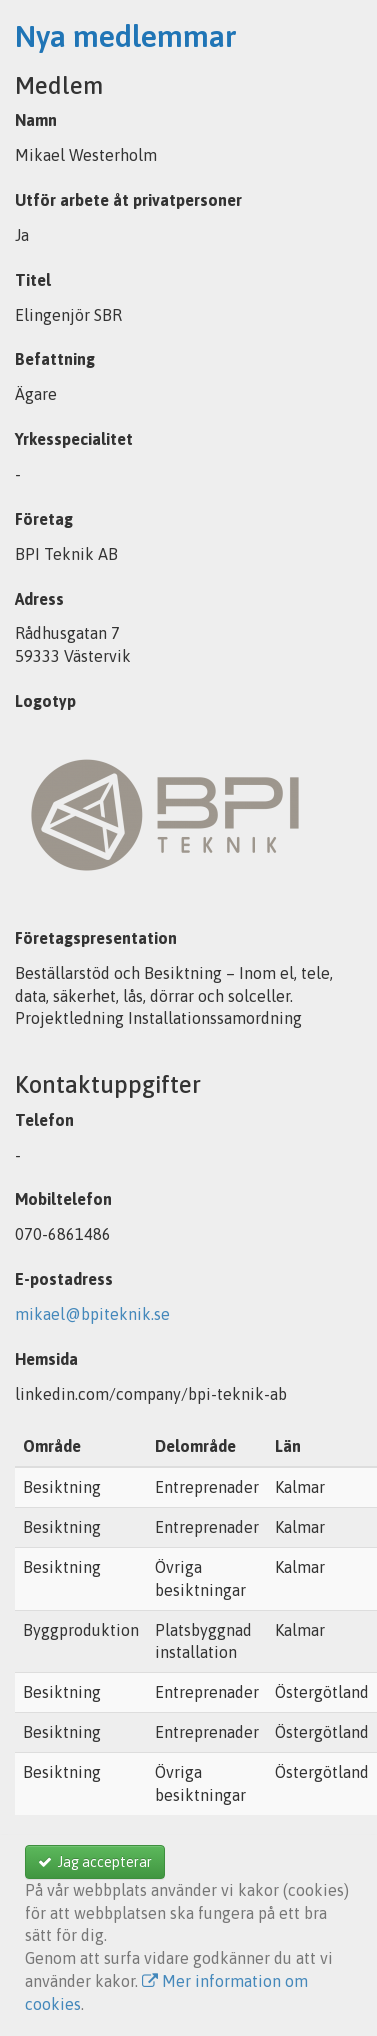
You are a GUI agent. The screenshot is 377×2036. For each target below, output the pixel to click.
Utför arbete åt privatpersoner (128, 200)
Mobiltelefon (63, 1199)
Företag (44, 519)
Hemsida (46, 1359)
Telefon (44, 1120)
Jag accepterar (95, 1862)
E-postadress (64, 1279)
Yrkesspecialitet (74, 439)
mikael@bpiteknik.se (92, 1314)
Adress (39, 599)
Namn (36, 120)
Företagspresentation (96, 938)
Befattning (55, 359)
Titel (33, 280)
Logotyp (45, 701)
